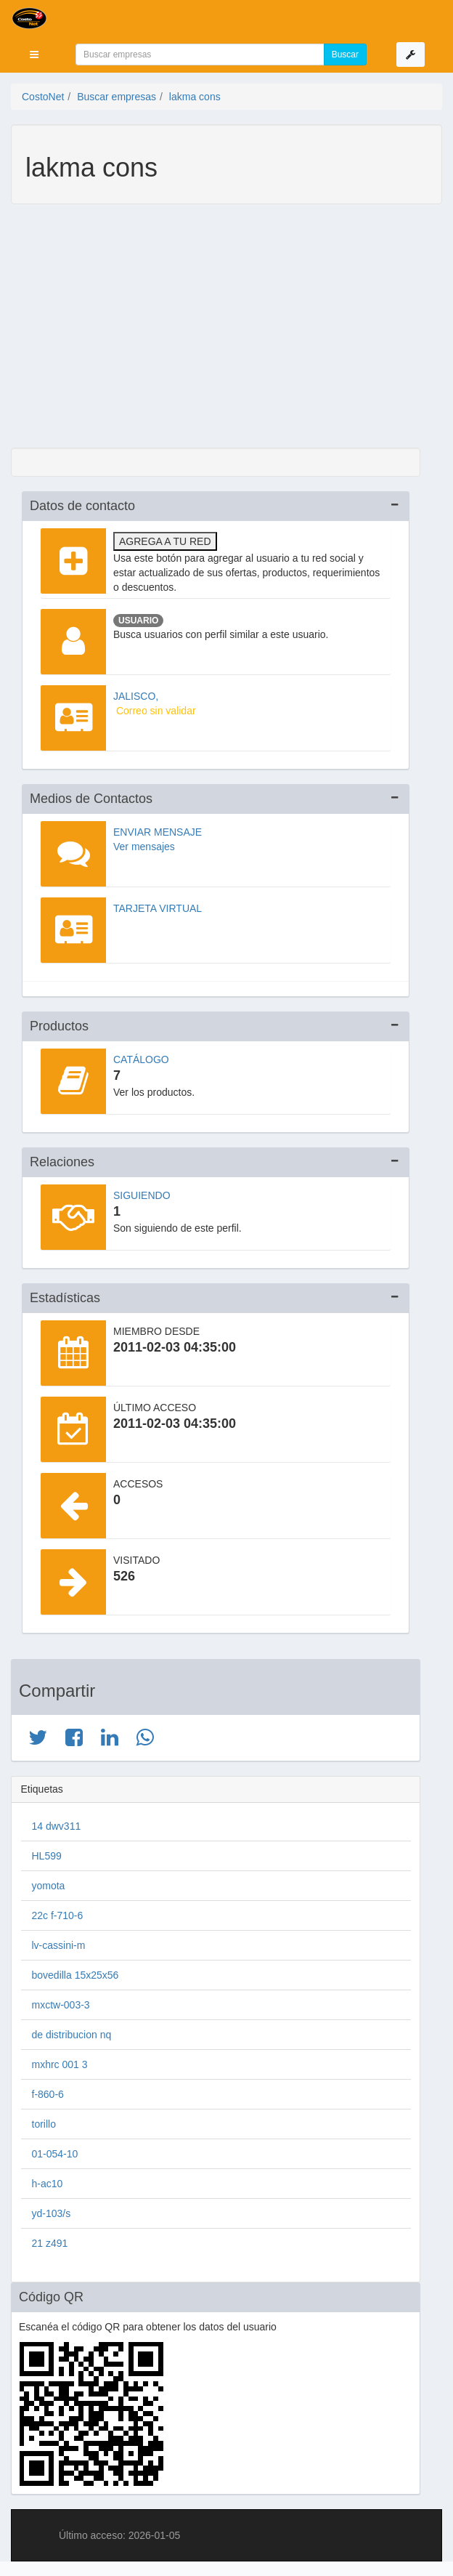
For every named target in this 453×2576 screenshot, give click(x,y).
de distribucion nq (72, 2034)
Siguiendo (142, 1195)
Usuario (138, 620)
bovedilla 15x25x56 (75, 1975)
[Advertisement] (215, 327)
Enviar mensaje (157, 832)
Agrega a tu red (165, 541)
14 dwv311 (56, 1826)
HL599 (47, 1856)
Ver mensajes (144, 846)
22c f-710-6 (57, 1915)
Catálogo (141, 1059)
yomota (48, 1885)
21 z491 (50, 2243)
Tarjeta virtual (157, 908)
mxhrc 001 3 (60, 2064)
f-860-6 (48, 2094)
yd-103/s (51, 2213)
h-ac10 (47, 2183)
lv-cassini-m (59, 1945)
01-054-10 (55, 2154)
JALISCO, (135, 696)
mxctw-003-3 (61, 2005)
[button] (34, 54)
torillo (44, 2124)
